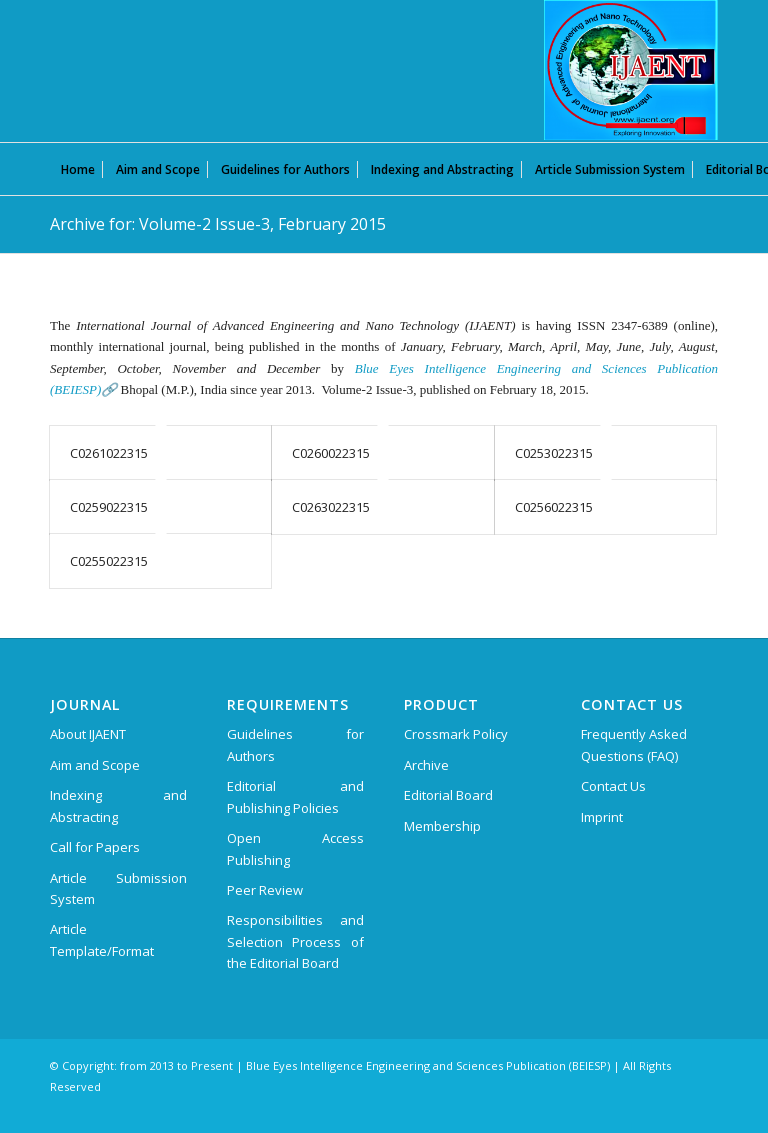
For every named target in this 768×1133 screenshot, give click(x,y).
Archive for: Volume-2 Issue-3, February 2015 (218, 224)
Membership (442, 826)
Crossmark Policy (456, 734)
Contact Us (613, 786)
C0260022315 (331, 453)
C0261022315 (109, 453)
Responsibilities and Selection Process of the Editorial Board (295, 941)
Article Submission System (118, 888)
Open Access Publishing (295, 848)
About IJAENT (88, 734)
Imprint (602, 817)
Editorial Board (448, 795)
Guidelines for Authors (295, 744)
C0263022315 (331, 507)
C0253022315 (554, 453)
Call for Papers (95, 847)
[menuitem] (78, 169)
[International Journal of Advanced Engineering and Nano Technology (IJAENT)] (631, 70)
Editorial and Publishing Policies (295, 796)
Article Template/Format (102, 939)
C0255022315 (109, 561)
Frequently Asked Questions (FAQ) (634, 744)
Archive (426, 765)
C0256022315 (554, 507)
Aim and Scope (95, 765)
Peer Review (265, 890)
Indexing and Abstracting (118, 805)
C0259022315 (109, 507)
